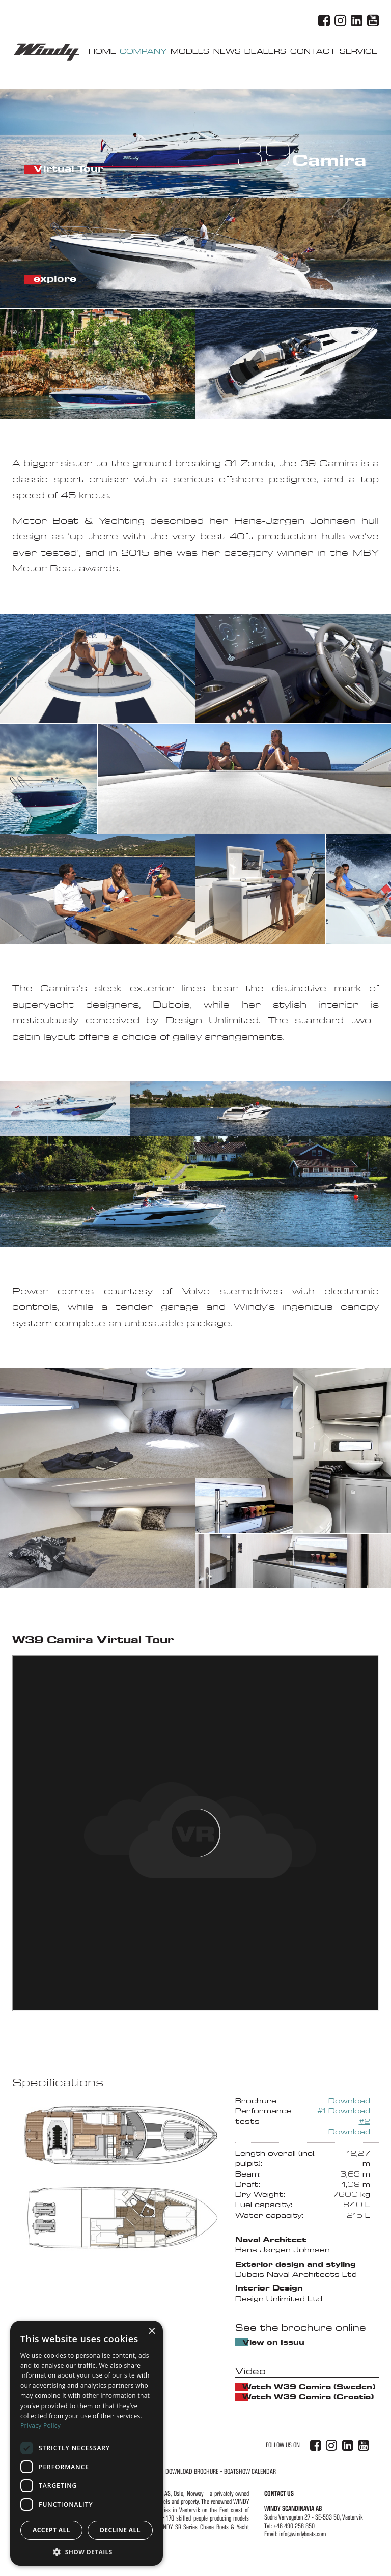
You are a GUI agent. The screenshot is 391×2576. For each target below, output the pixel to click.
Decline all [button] (120, 2530)
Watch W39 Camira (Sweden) (245, 2387)
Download (349, 2101)
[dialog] (86, 2443)
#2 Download (349, 2126)
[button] (86, 2551)
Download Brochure (191, 2471)
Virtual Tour (37, 169)
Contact (313, 51)
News (227, 51)
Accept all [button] (51, 2530)
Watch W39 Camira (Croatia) (245, 2397)
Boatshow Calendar (250, 2471)
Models (190, 51)
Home (102, 51)
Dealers (265, 51)
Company (143, 51)
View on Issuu (245, 2342)
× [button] (151, 2331)
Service (358, 51)
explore (37, 279)
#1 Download (343, 2111)
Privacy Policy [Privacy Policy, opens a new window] (40, 2425)
